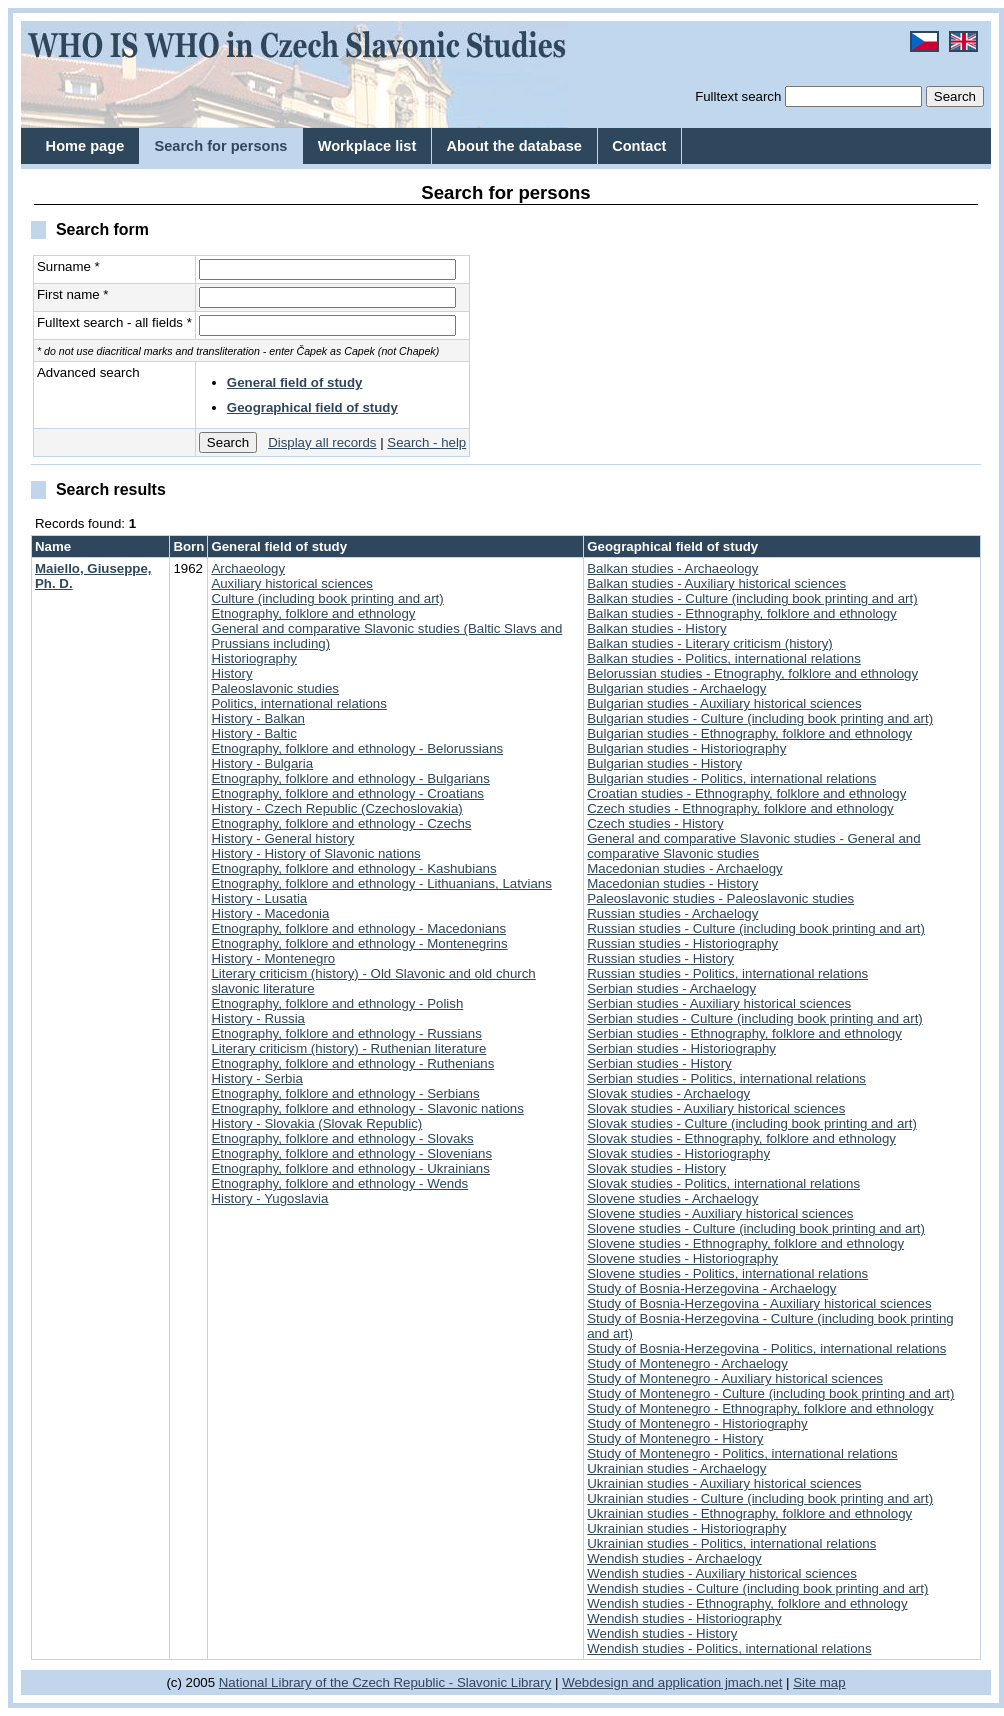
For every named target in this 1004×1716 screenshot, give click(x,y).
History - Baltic (254, 733)
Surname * (68, 266)
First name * (73, 294)
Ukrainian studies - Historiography (686, 1528)
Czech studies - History (655, 823)
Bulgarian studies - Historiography (686, 748)
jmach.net (751, 1682)
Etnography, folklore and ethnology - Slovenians (351, 1153)
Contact (639, 146)
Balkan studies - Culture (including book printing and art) (752, 598)
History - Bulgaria (262, 763)
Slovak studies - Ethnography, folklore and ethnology (741, 1138)
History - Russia (258, 1018)
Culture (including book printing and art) (327, 598)
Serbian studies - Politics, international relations (726, 1078)
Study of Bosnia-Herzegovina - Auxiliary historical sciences (759, 1303)
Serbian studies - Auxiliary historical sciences (719, 1003)
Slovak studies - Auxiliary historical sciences (716, 1108)
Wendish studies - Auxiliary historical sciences (722, 1573)
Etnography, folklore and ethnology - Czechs (341, 823)
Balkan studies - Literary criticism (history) (709, 643)
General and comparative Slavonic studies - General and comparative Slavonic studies (753, 846)
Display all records (322, 442)
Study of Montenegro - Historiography (697, 1423)
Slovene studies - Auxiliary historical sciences (720, 1213)
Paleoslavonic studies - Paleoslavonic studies (720, 898)
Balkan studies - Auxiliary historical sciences (716, 583)
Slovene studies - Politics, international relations (727, 1273)
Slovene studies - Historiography (682, 1258)
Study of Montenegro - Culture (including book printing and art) (770, 1393)
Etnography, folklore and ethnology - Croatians (347, 793)
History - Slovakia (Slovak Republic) (316, 1123)
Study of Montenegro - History (675, 1438)
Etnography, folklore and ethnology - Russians (346, 1033)
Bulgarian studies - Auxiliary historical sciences (724, 703)
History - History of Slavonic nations (315, 853)
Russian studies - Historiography (682, 943)
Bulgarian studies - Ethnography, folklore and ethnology (749, 733)
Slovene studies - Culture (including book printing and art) (756, 1228)
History (231, 673)
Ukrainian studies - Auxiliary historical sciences (724, 1483)
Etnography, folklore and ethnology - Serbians (345, 1093)
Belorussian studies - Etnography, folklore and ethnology (752, 673)
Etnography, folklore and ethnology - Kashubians (353, 868)
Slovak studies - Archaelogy (668, 1093)
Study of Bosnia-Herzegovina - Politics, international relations (766, 1348)
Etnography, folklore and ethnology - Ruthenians (352, 1063)
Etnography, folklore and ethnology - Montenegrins (359, 943)
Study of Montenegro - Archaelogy (687, 1363)
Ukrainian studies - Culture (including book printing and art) (760, 1498)
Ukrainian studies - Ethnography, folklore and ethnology (749, 1513)
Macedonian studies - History (672, 883)
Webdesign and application (641, 1682)
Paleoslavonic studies (275, 688)
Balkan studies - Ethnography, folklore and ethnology (741, 613)
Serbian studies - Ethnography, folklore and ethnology (744, 1033)
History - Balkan (258, 718)
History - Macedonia (270, 913)
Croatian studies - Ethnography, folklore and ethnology (746, 793)
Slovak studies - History (656, 1168)
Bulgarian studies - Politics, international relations (731, 778)
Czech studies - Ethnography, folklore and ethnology (740, 808)
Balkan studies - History (656, 628)
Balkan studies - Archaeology (672, 568)
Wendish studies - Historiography (684, 1618)
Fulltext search (738, 96)
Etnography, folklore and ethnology (313, 613)
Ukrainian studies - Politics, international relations (731, 1543)
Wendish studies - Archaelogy (674, 1558)
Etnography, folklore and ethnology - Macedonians (358, 928)
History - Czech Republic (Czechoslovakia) (336, 808)
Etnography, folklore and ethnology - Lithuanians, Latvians (381, 883)
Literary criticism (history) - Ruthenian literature (348, 1048)
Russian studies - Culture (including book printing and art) (756, 928)
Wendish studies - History (662, 1633)
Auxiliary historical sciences (291, 583)
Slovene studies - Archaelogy (672, 1198)
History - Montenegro (273, 958)
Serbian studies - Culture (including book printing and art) (755, 1018)
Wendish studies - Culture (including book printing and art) (757, 1588)
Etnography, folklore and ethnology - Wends (339, 1183)
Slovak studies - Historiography (678, 1153)
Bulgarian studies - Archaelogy (676, 688)
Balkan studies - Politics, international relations (724, 658)
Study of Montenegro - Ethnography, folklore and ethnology (760, 1408)
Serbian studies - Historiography (681, 1048)
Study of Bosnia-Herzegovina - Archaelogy (711, 1288)
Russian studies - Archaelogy (672, 913)
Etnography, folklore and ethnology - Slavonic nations (367, 1108)
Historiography (254, 658)
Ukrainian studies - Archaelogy (676, 1468)
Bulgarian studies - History (664, 763)
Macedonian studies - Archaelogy (684, 868)
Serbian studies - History (659, 1063)
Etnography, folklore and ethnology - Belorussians (357, 748)
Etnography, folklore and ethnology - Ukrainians (350, 1168)
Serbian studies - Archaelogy (671, 988)
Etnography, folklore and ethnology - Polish (337, 1003)
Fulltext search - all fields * (114, 322)
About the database (514, 146)
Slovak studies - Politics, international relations (723, 1183)
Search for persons (220, 146)
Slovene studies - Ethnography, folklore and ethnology (745, 1243)
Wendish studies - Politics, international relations (729, 1648)
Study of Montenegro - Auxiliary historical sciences (735, 1378)
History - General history (282, 838)
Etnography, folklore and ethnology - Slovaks (342, 1138)
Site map (819, 1682)
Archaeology (248, 568)
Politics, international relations (299, 703)
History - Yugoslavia (269, 1198)
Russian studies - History (660, 958)
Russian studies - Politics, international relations (727, 973)
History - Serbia (256, 1078)
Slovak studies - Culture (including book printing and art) (752, 1123)
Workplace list (367, 146)
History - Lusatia (259, 898)
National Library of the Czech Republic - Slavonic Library (385, 1682)
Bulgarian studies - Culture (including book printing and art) (760, 718)
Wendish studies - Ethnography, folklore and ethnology (747, 1603)
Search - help (426, 442)
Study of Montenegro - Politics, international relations (742, 1453)
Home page (85, 146)
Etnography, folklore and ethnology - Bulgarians (350, 778)
